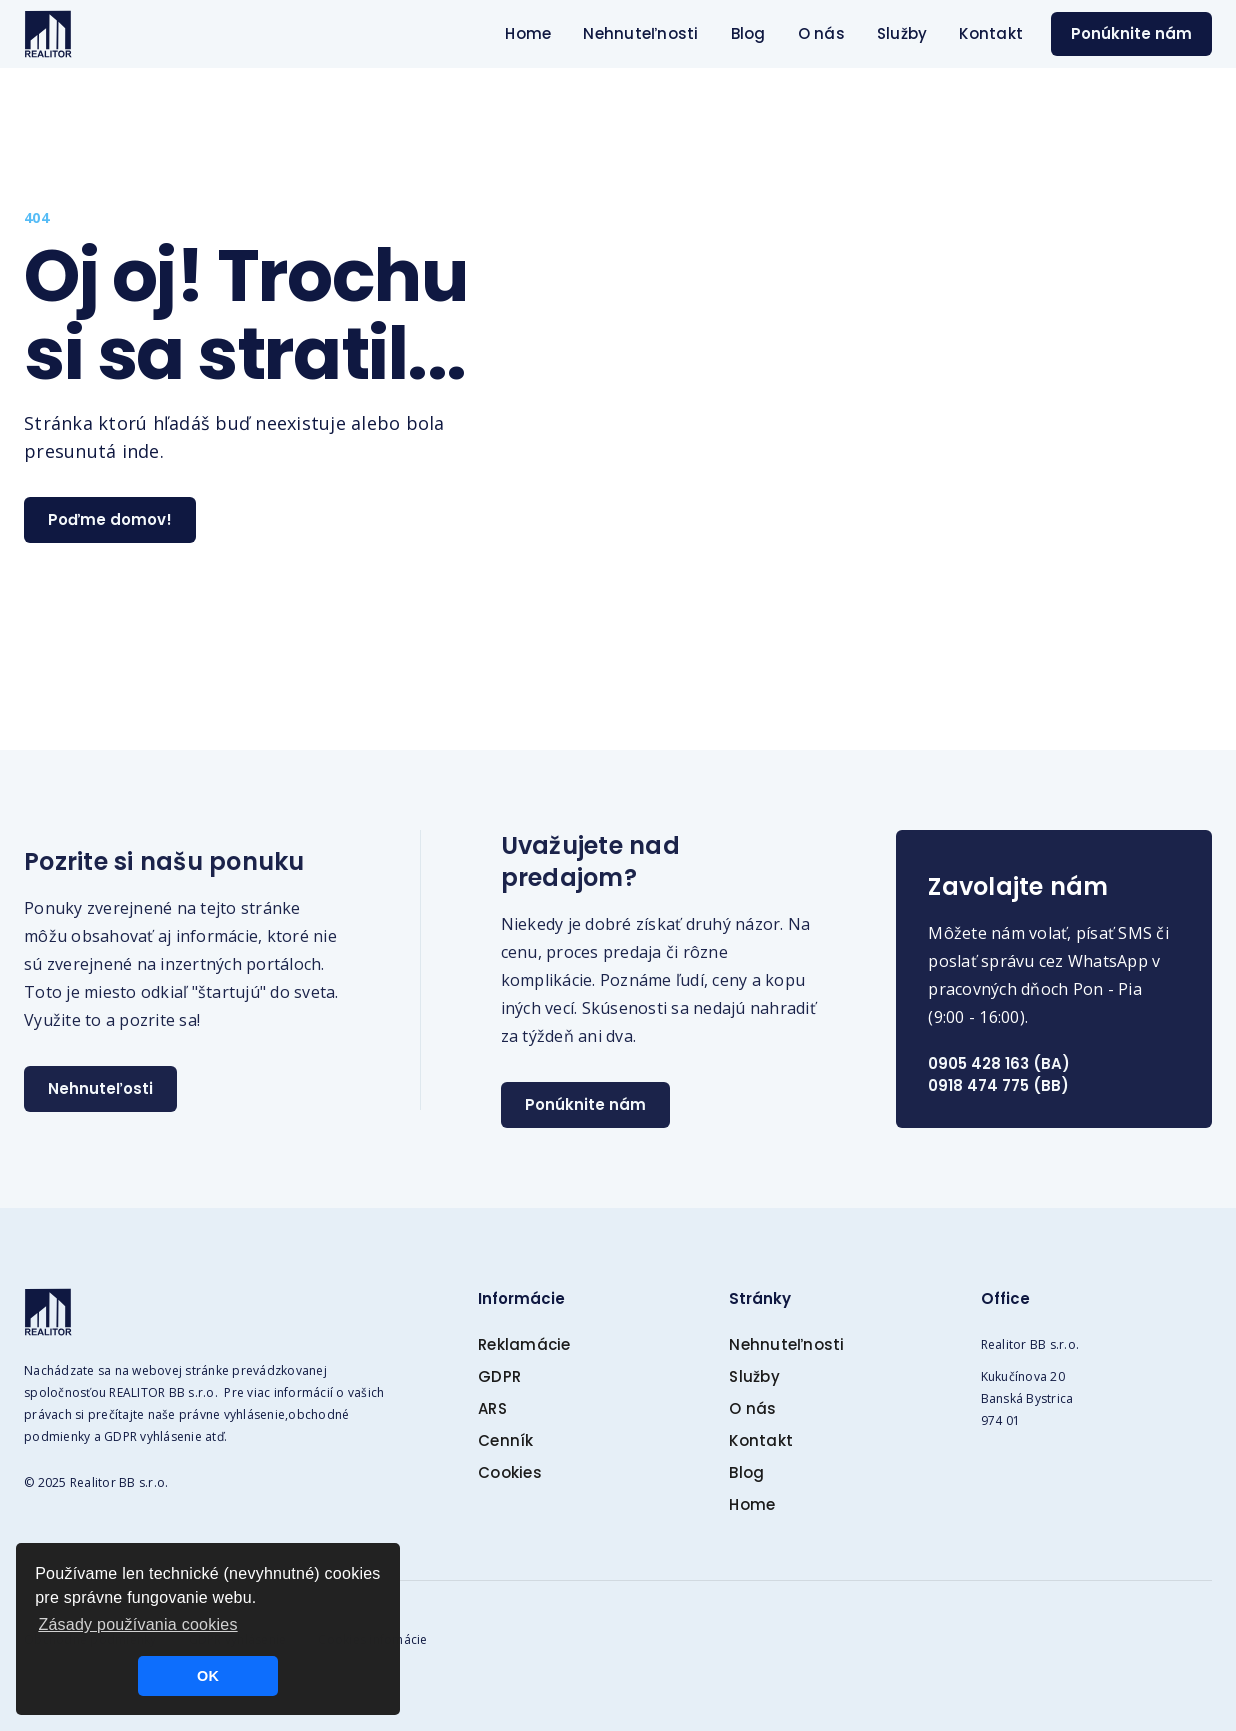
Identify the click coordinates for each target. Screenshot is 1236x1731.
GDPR (499, 1376)
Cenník (506, 1440)
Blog (748, 33)
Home (528, 33)
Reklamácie (524, 1344)
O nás (821, 33)
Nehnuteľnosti (640, 33)
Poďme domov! (110, 519)
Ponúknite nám (1131, 33)
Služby (902, 33)
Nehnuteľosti (100, 1088)
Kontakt (991, 33)
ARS (492, 1408)
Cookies (510, 1472)
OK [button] (208, 1676)
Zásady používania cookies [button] (137, 1624)
